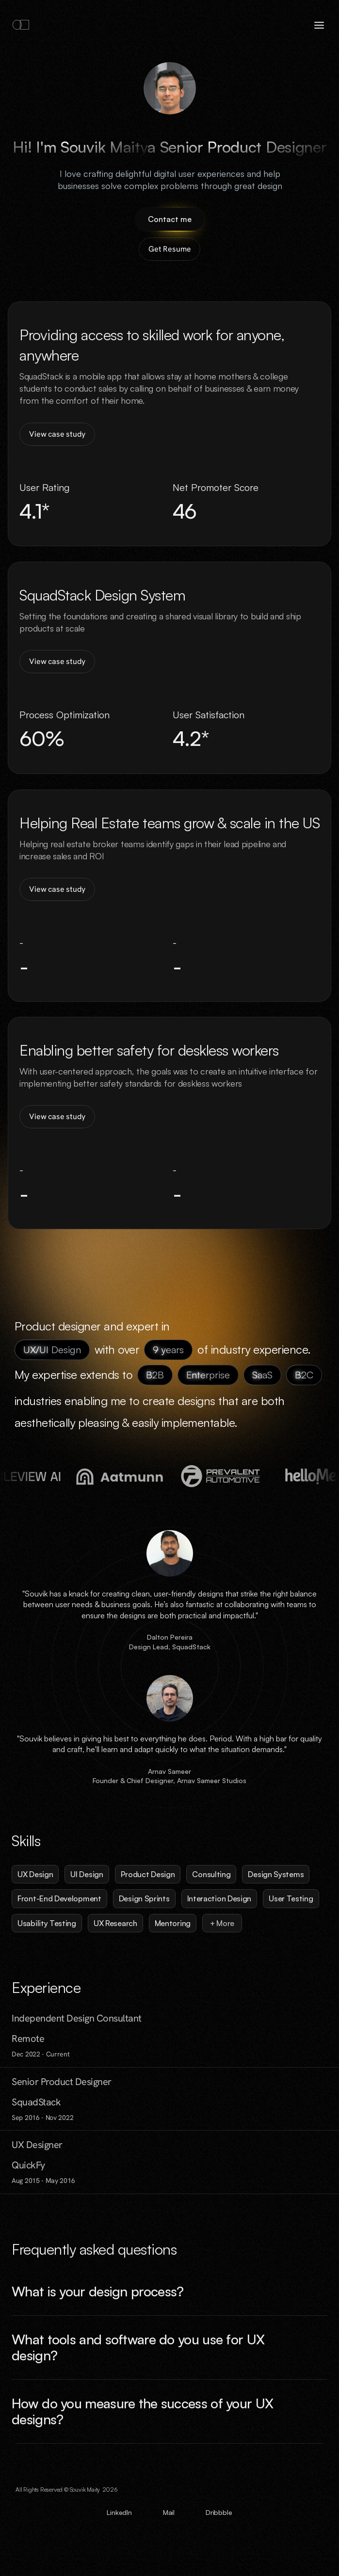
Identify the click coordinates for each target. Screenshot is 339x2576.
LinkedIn (119, 2512)
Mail (169, 2512)
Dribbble (219, 2512)
